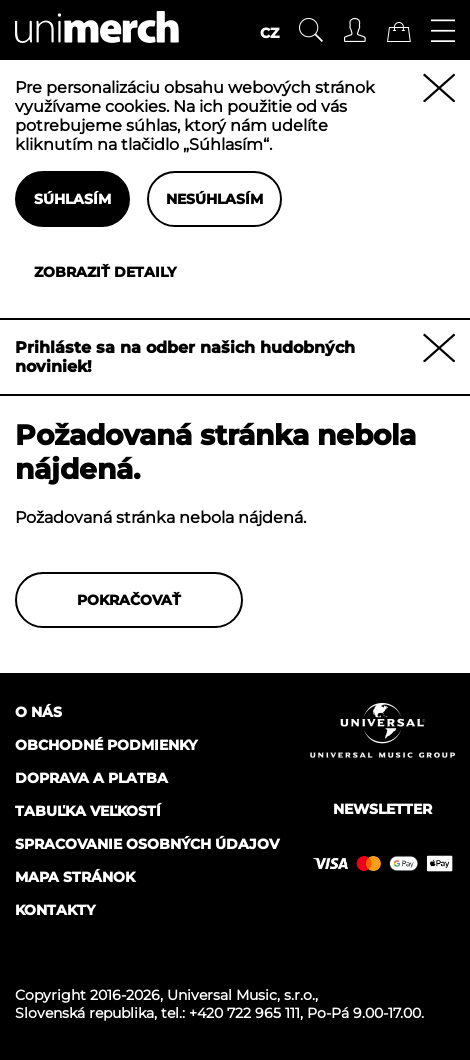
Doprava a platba (91, 778)
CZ (269, 33)
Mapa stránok (75, 877)
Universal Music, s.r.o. (241, 995)
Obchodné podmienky (106, 745)
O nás (38, 712)
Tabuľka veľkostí (88, 811)
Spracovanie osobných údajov (147, 844)
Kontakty (55, 910)
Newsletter (382, 809)
